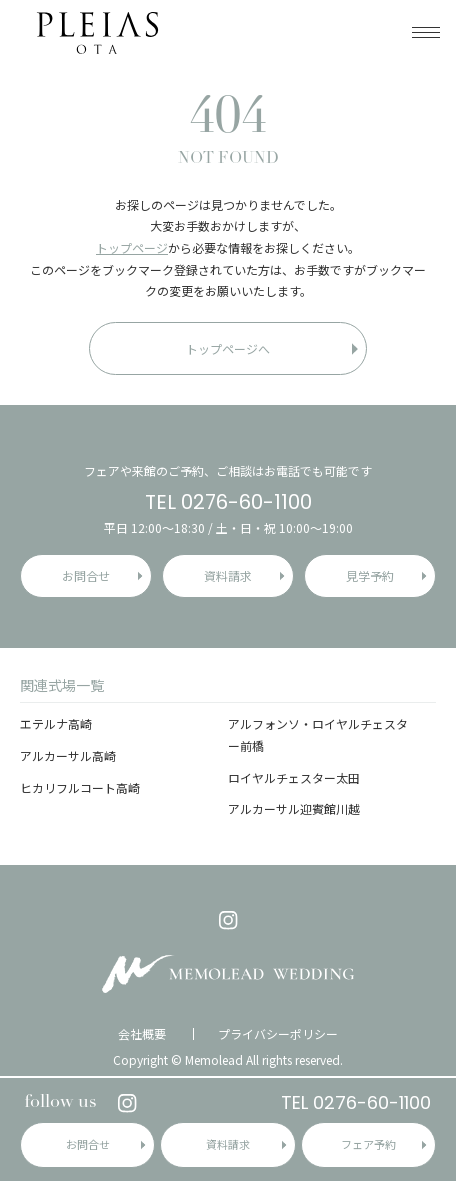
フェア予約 (368, 1144)
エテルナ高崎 (56, 723)
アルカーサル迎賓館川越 (294, 808)
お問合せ (88, 1144)
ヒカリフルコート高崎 (80, 787)
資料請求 (228, 1144)
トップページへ (228, 348)
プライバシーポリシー (278, 1034)
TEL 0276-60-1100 (356, 1102)
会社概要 (142, 1034)
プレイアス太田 (97, 32)
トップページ (132, 247)
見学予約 (370, 575)
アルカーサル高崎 (68, 755)
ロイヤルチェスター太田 (294, 777)
